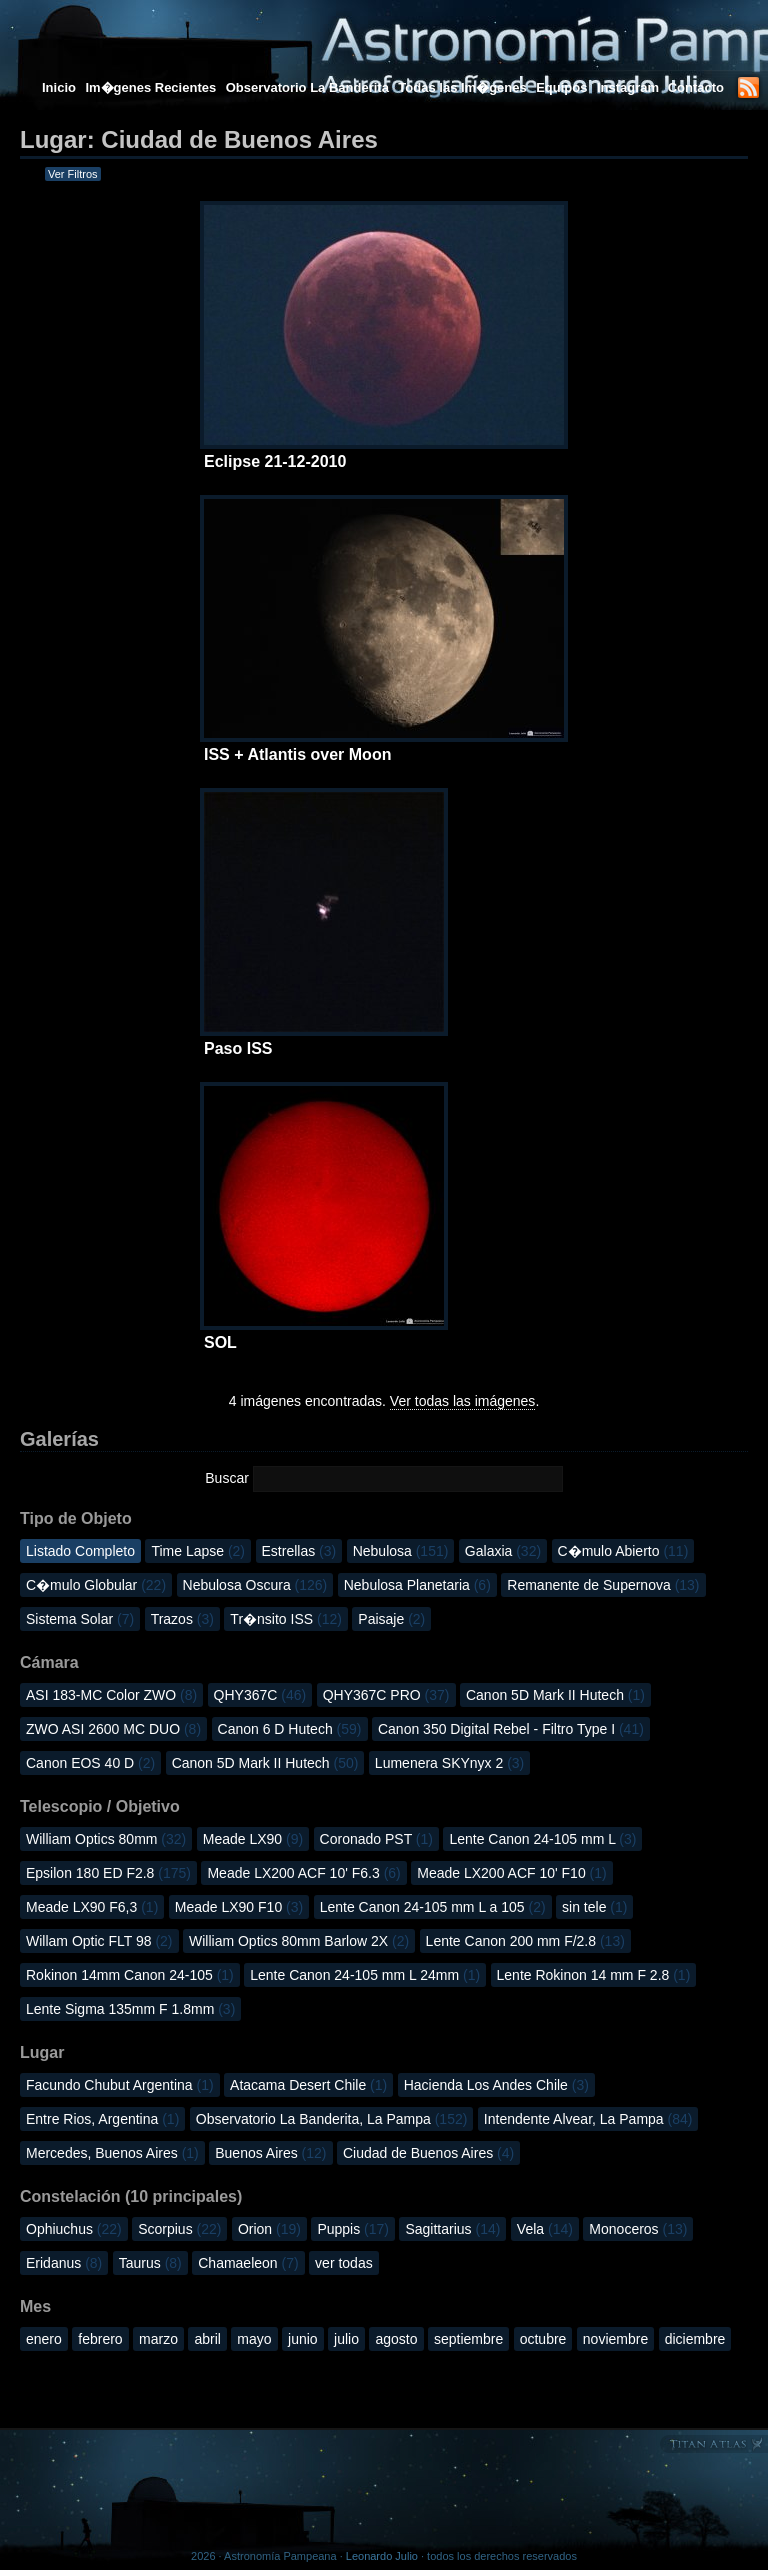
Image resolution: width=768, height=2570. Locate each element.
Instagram (630, 87)
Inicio (59, 87)
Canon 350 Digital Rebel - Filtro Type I (511, 1729)
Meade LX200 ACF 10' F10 (511, 1873)
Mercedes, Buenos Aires (112, 2153)
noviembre (615, 2339)
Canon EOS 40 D (90, 1763)
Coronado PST (376, 1839)
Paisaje (391, 1619)
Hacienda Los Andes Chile (496, 2085)
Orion (269, 2229)
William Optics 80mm (106, 1839)
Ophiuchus (74, 2229)
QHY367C (260, 1695)
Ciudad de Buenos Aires (428, 2153)
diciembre (695, 2339)
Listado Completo (80, 1551)
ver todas (344, 2263)
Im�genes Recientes (150, 87)
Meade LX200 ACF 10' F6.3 (303, 1873)
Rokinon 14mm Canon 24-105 (130, 1975)
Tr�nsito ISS (286, 1619)
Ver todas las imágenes (463, 1401)
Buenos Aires (270, 2153)
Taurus (150, 2263)
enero (44, 2339)
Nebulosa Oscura (255, 1585)
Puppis (353, 2229)
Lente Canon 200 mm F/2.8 (525, 1941)
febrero (100, 2339)
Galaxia (503, 1551)
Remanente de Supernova (603, 1585)
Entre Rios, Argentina (102, 2119)
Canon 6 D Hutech (290, 1729)
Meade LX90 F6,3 (92, 1907)
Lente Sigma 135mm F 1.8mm (130, 2009)
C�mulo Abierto (623, 1551)
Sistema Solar (80, 1619)
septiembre (468, 2339)
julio (346, 2339)
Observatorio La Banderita (307, 87)
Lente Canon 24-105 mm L (542, 1839)
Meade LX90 (253, 1839)
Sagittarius (452, 2229)
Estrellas (299, 1551)
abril (207, 2339)
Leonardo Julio (382, 2556)
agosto (396, 2339)
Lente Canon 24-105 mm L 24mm (365, 1975)
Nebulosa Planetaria (417, 1585)
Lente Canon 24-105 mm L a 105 (433, 1907)
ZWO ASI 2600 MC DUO (113, 1729)
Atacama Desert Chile (308, 2085)
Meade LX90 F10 (239, 1907)
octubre (543, 2339)
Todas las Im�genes (462, 87)
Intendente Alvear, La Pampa (588, 2119)
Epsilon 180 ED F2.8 (108, 1873)
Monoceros (638, 2229)
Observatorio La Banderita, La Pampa (332, 2119)
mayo (254, 2339)
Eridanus (64, 2263)
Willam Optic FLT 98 (99, 1941)
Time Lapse (198, 1551)
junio (303, 2339)
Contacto (696, 87)
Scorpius (179, 2229)
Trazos (182, 1619)
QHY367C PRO (386, 1695)
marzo (158, 2339)
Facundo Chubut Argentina (120, 2085)
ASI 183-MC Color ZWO (111, 1695)
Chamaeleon (248, 2263)
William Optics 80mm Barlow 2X (299, 1941)
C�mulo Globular (96, 1585)
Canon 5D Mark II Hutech (555, 1695)
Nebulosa (401, 1551)
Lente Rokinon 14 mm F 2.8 (594, 1975)
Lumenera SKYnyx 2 (449, 1763)
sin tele (594, 1907)
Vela (545, 2229)
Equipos (561, 87)
